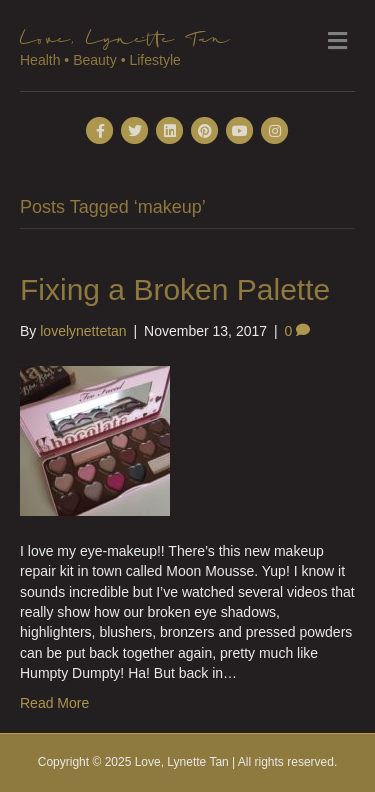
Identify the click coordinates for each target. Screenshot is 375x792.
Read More (54, 703)
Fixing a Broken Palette (175, 289)
